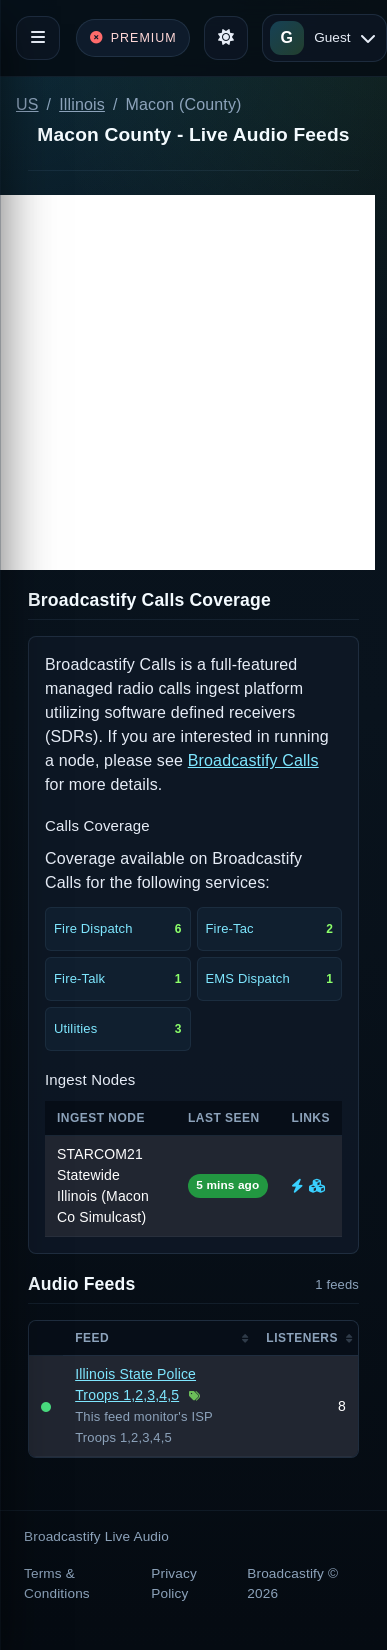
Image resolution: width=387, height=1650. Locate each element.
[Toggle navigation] (38, 38)
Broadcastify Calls (253, 760)
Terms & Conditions (57, 1583)
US (27, 104)
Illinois (82, 104)
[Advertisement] (187, 382)
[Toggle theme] (226, 38)
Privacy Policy (174, 1583)
